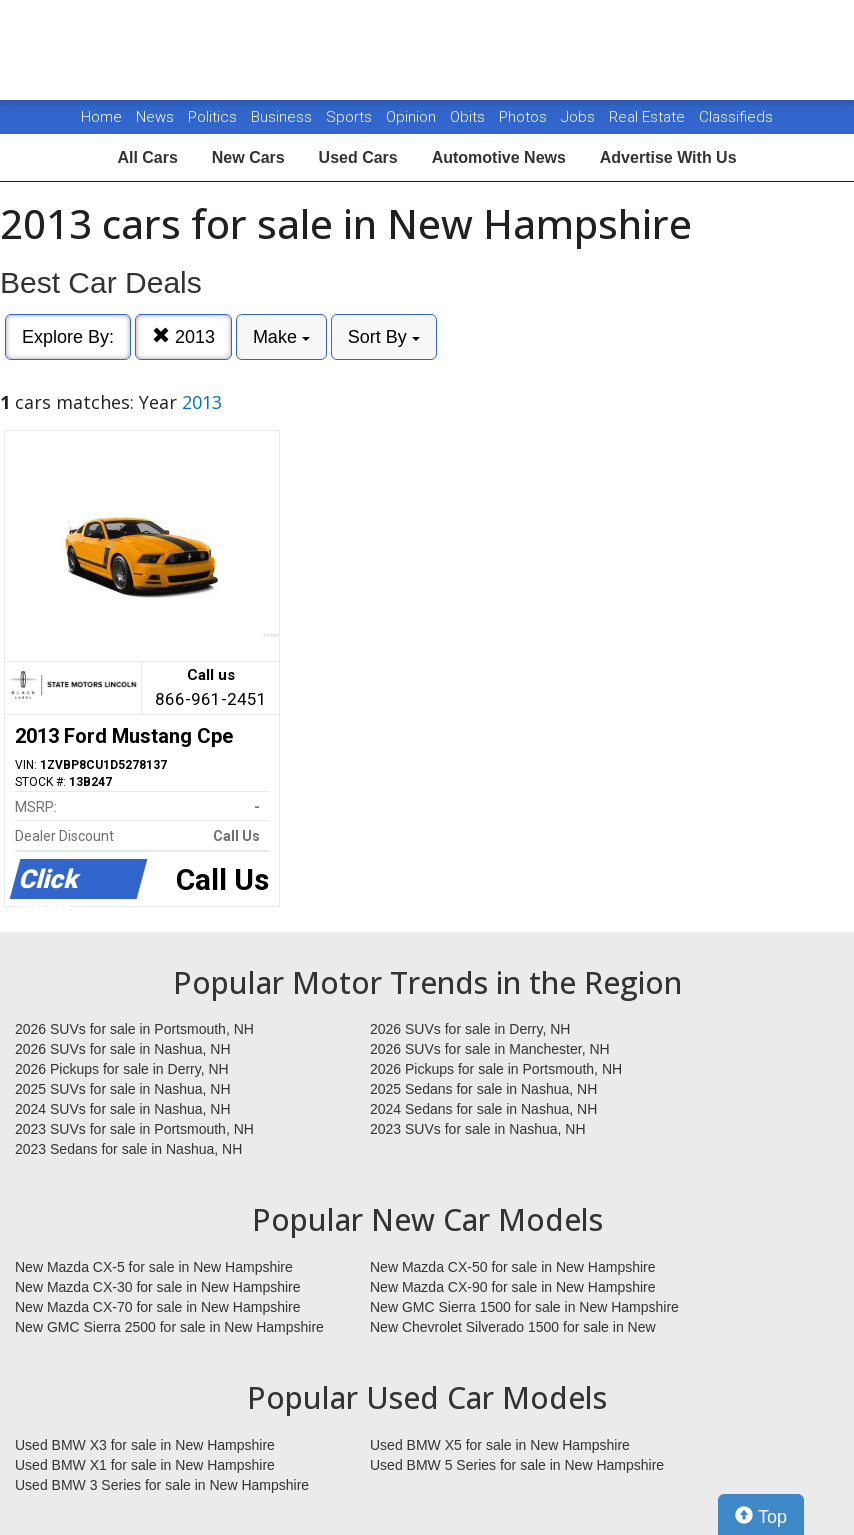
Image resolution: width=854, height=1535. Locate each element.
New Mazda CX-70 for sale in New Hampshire (158, 1307)
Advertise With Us (668, 157)
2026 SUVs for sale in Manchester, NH (490, 1049)
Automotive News (499, 157)
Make (281, 337)
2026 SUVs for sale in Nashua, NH (123, 1049)
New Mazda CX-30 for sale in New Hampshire (158, 1287)
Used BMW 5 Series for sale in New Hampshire (517, 1465)
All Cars (147, 157)
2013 (183, 336)
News (155, 117)
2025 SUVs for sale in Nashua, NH (123, 1089)
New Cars (248, 157)
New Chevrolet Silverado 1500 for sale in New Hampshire (513, 1328)
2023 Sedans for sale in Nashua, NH (128, 1149)
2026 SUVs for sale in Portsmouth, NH (134, 1029)
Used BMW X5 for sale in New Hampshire (500, 1445)
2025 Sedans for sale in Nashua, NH (483, 1089)
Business (283, 117)
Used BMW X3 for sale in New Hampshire (145, 1445)
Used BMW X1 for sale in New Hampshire (145, 1465)
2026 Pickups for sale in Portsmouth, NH (496, 1069)
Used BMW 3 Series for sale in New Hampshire (162, 1485)
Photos (525, 117)
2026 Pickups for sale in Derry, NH (122, 1069)
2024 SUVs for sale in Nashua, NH (123, 1109)
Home (101, 117)
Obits (469, 117)
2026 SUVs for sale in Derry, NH (470, 1029)
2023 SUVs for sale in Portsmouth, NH (134, 1129)
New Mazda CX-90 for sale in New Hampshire (513, 1287)
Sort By (384, 337)
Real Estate (649, 117)
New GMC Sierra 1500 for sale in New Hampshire (524, 1307)
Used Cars (358, 157)
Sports (351, 117)
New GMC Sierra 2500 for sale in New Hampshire (169, 1327)
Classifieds (736, 117)
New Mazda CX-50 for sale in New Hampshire (513, 1267)
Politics (212, 117)
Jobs (580, 117)
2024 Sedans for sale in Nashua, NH (483, 1109)
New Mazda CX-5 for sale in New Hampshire (154, 1267)
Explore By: (68, 337)
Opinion (413, 117)
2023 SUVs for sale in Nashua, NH (478, 1129)
